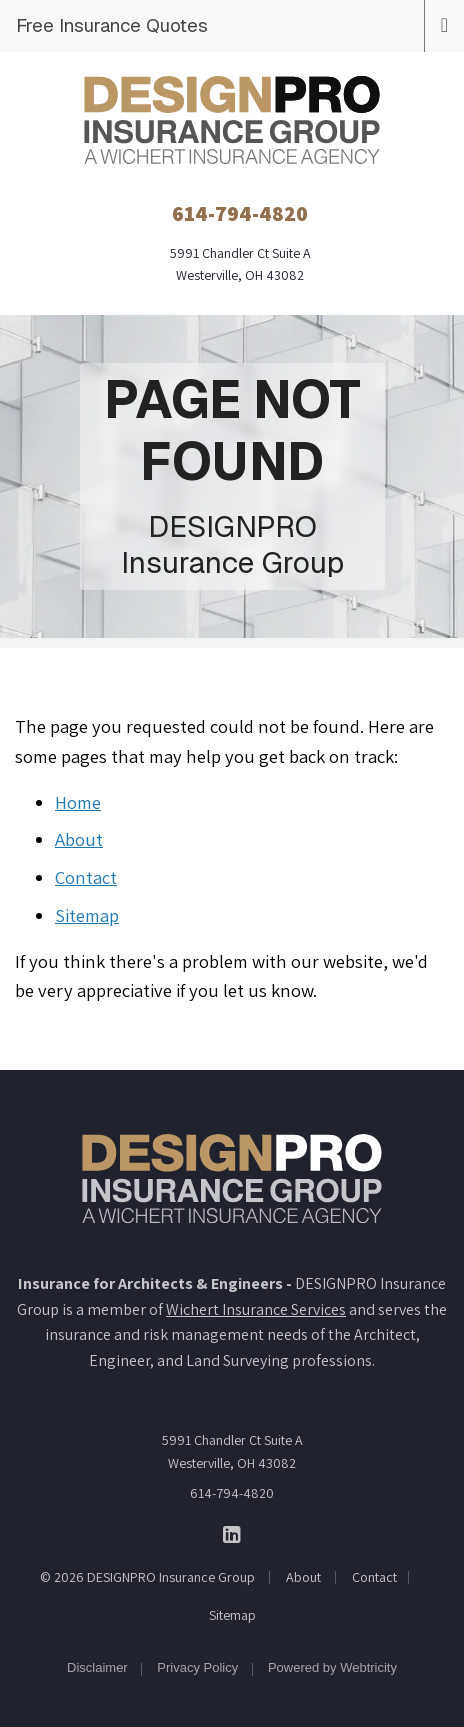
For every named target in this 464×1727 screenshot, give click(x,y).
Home (78, 802)
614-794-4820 (232, 1493)
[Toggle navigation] (444, 23)
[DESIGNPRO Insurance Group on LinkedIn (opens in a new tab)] (232, 1534)
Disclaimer (97, 1667)
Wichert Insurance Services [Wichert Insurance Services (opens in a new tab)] (256, 1309)
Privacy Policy (197, 1667)
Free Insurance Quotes (112, 25)
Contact (86, 877)
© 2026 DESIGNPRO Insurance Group (147, 1577)
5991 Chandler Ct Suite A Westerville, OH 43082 (232, 1451)
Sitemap (87, 915)
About (79, 839)
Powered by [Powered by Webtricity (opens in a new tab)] (332, 1667)
